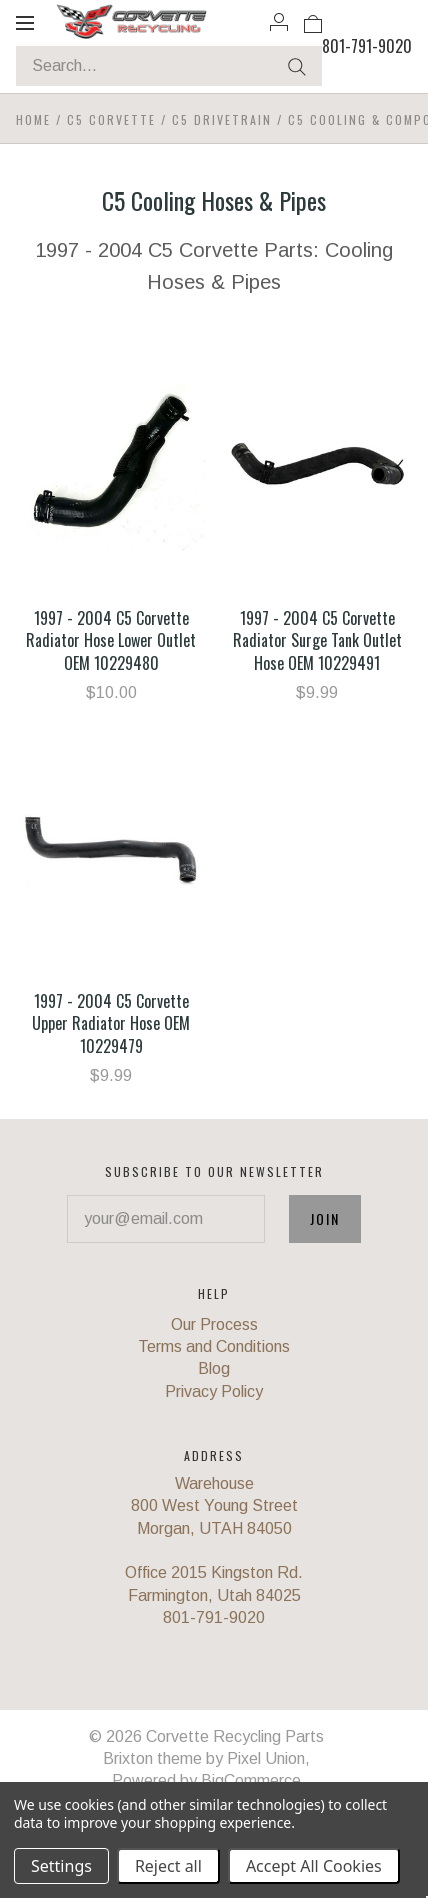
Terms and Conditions (214, 1346)
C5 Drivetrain (222, 119)
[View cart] (313, 22)
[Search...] (169, 66)
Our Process (214, 1324)
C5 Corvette (111, 119)
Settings (61, 1866)
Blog (214, 1368)
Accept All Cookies (314, 1866)
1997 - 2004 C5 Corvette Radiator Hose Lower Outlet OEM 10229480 (111, 640)
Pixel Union (266, 1758)
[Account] (279, 22)
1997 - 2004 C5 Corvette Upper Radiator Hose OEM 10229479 (111, 1023)
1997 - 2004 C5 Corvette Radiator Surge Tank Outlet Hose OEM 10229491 (317, 640)
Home (33, 119)
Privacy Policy (214, 1391)
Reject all (168, 1866)
